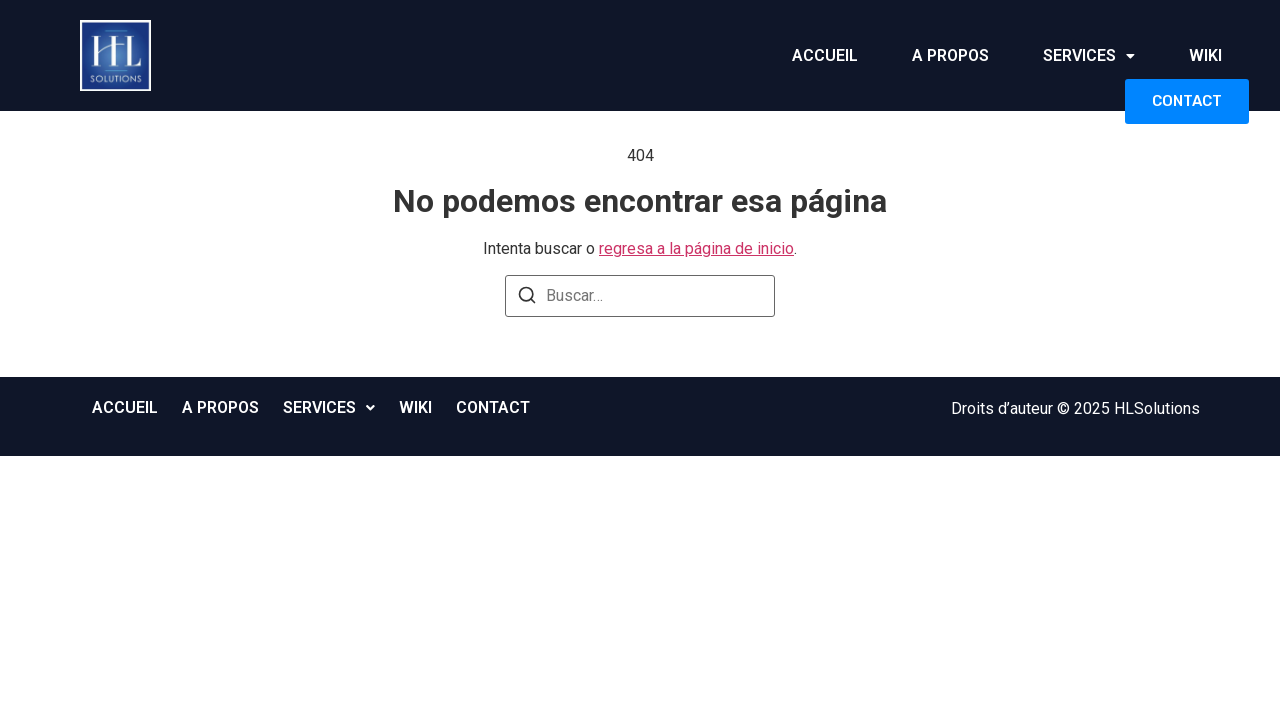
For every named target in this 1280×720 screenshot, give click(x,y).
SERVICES (1089, 55)
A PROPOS (950, 55)
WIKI (1205, 55)
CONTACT (1187, 101)
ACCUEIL (825, 55)
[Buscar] (527, 298)
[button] (1089, 56)
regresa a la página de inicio (696, 248)
